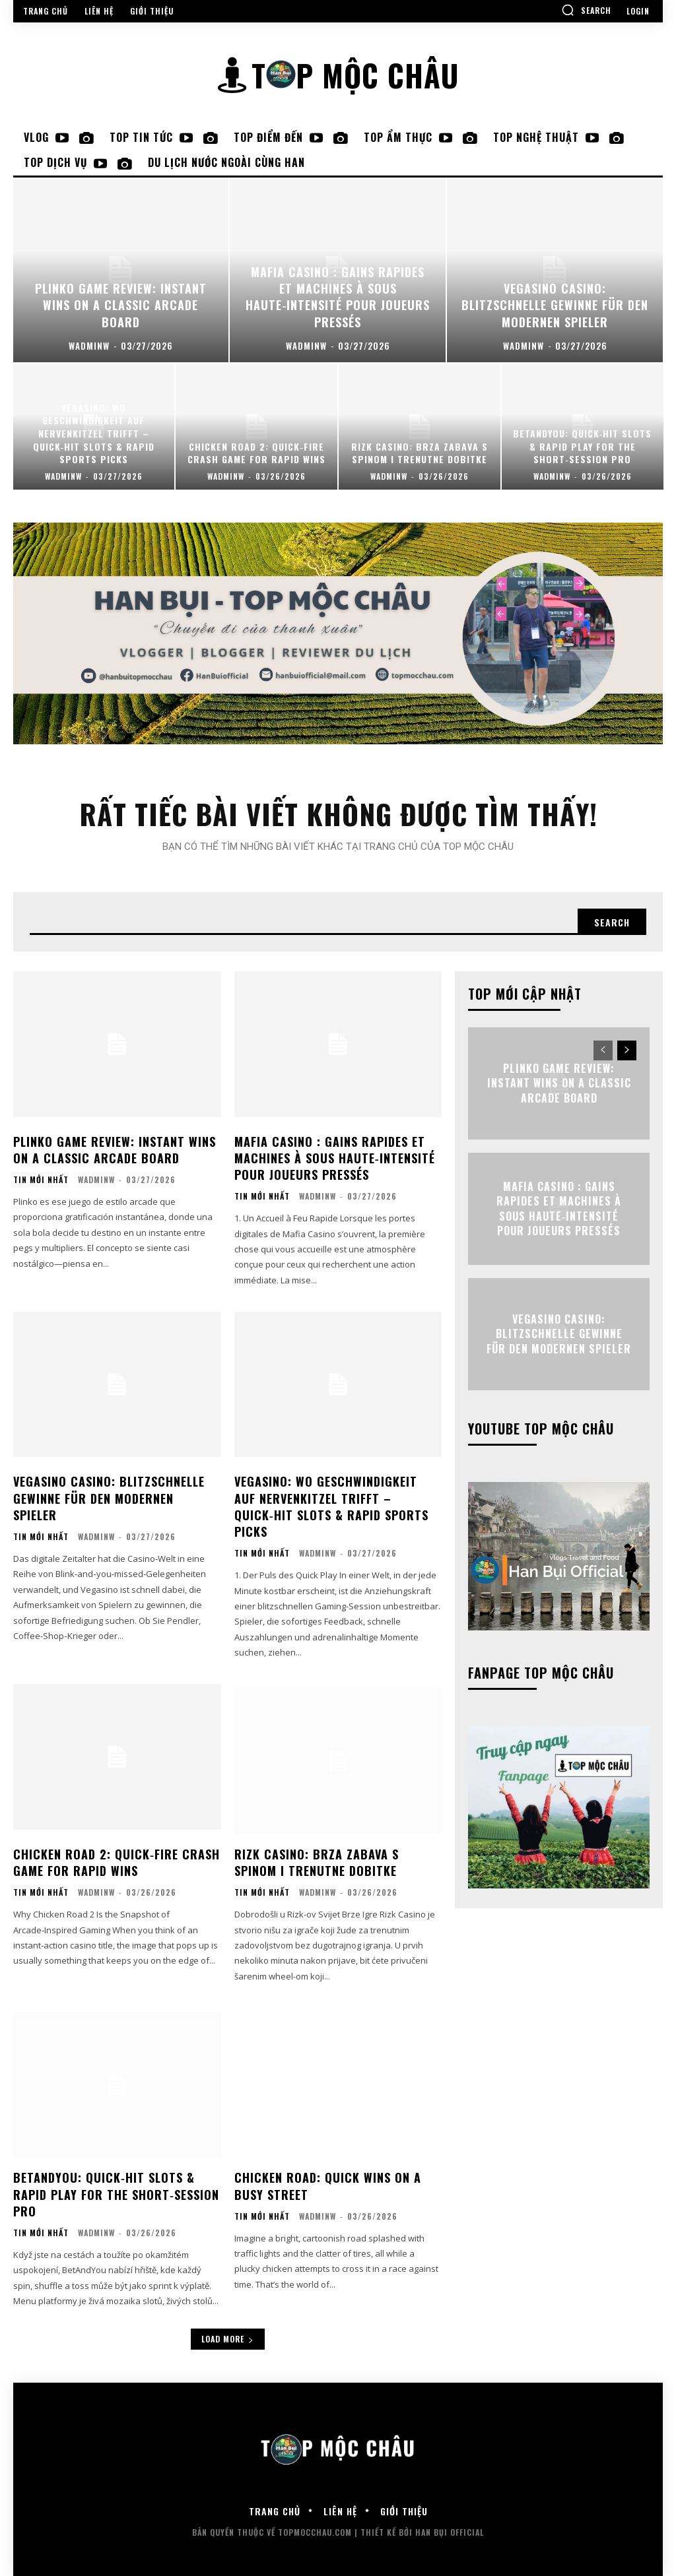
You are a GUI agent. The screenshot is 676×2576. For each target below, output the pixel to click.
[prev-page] (603, 1050)
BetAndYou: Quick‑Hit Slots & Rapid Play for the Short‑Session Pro (116, 2194)
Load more (227, 2338)
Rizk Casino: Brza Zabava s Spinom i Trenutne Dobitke (316, 1862)
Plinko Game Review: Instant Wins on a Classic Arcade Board (114, 1149)
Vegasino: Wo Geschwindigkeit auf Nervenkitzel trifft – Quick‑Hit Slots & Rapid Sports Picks (331, 1506)
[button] (586, 9)
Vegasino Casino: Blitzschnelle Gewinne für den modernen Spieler (109, 1498)
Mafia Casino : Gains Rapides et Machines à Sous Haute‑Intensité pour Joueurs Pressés (334, 1157)
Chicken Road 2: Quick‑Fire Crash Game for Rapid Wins (116, 1862)
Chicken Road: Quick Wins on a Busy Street (327, 2186)
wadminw (96, 1179)
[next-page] (626, 1050)
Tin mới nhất (41, 1180)
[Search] (612, 922)
